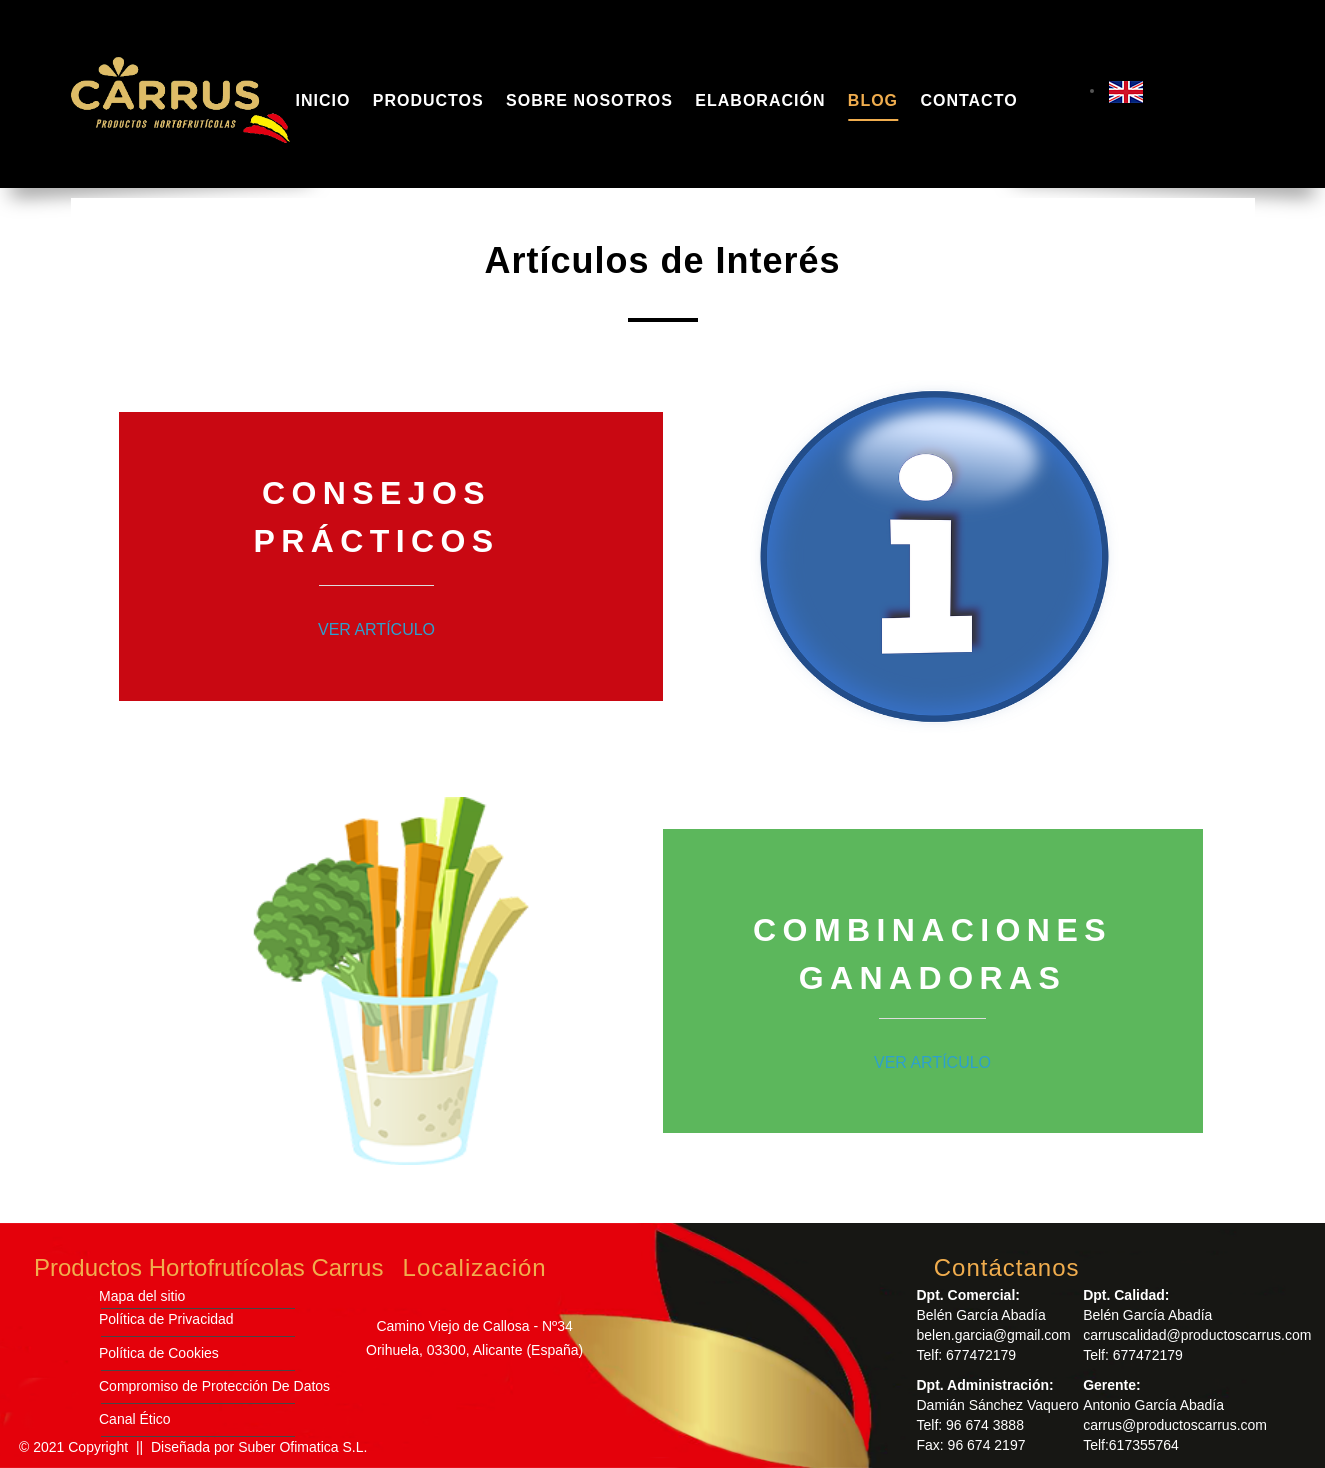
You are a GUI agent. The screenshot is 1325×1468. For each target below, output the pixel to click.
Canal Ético (135, 1419)
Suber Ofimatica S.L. (302, 1447)
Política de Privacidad (166, 1319)
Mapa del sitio (142, 1296)
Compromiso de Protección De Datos (214, 1386)
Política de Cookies (159, 1353)
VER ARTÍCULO (376, 629)
